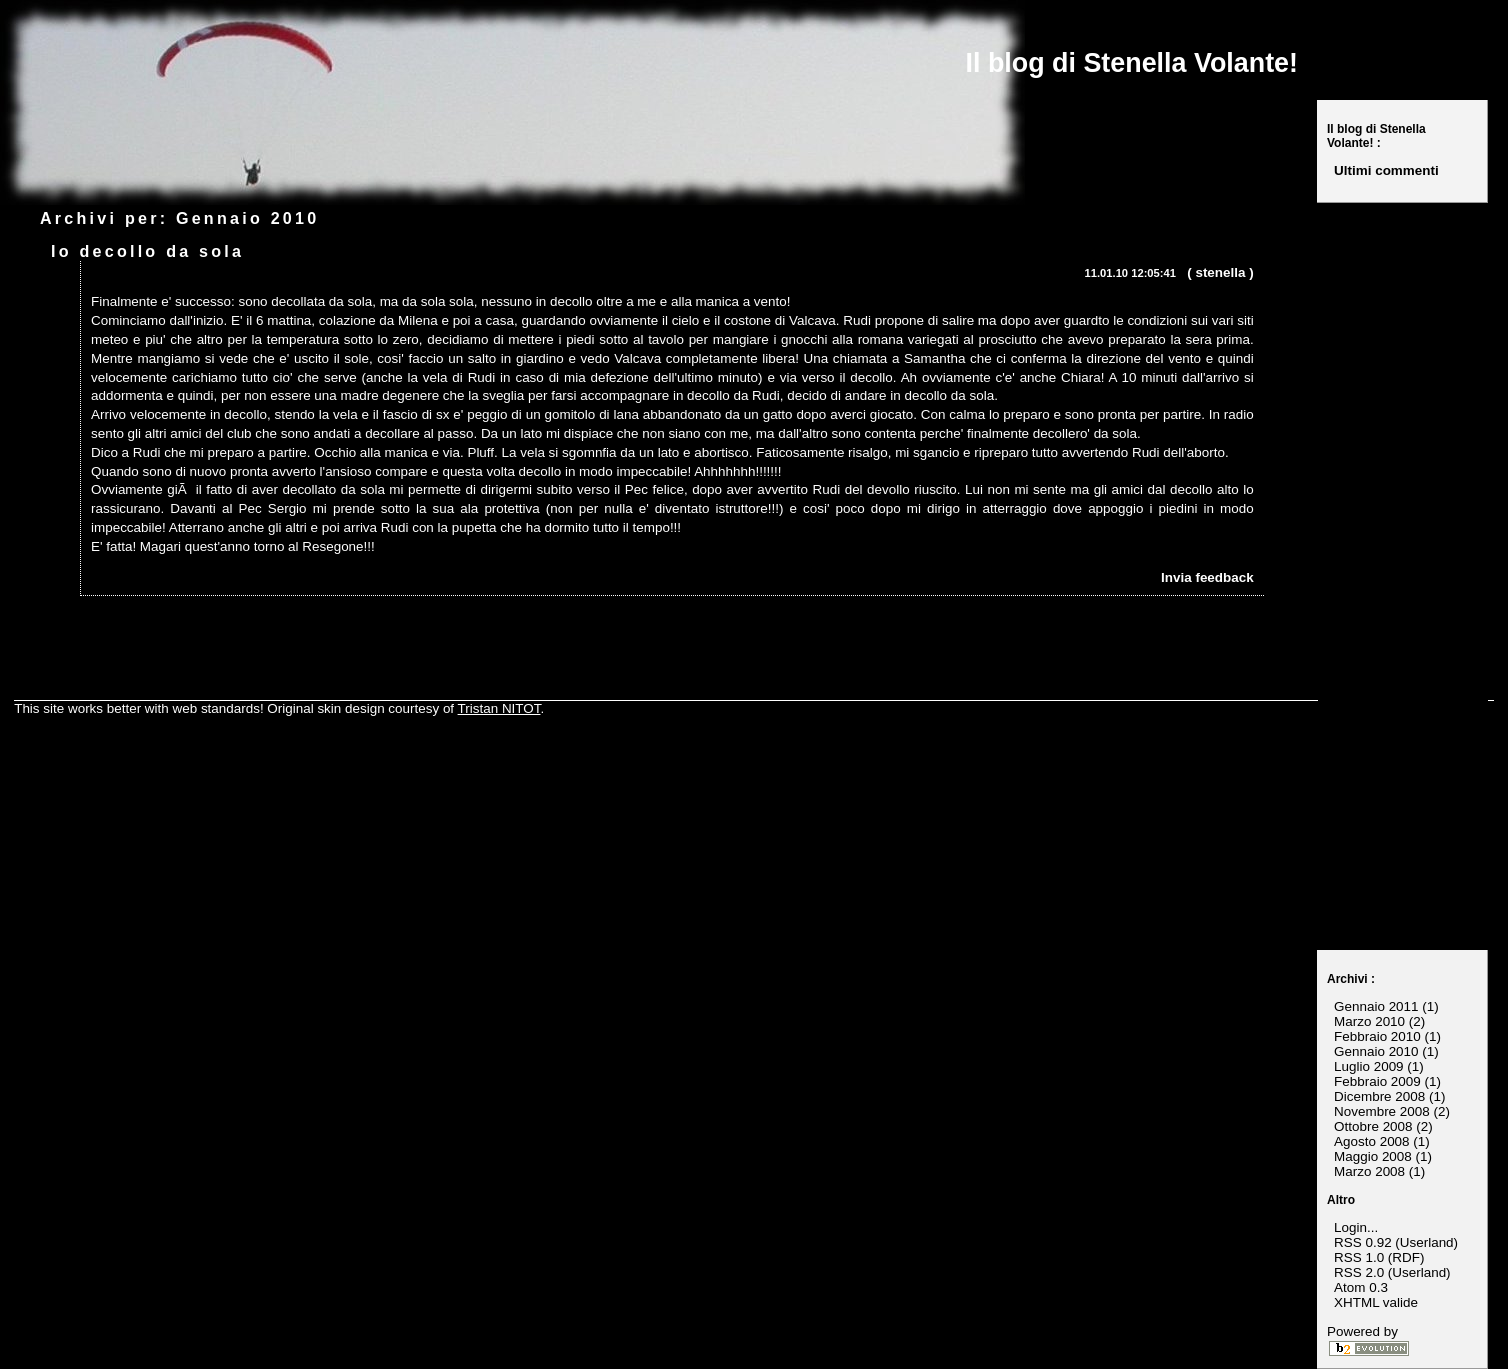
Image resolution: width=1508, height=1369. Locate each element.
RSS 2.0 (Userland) (1392, 1272)
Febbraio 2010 (1377, 1036)
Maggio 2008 (1373, 1156)
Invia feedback (1207, 577)
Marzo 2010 (1369, 1021)
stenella (1220, 272)
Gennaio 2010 (1376, 1051)
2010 (295, 218)
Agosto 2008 (1371, 1141)
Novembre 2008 (1382, 1111)
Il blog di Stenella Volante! (1132, 63)
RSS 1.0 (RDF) (1379, 1257)
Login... (1356, 1227)
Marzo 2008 (1369, 1171)
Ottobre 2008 (1373, 1126)
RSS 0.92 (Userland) (1396, 1242)
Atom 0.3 (1361, 1287)
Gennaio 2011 (1376, 1006)
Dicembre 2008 (1379, 1096)
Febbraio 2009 (1377, 1081)
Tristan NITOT (499, 708)
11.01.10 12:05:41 (1130, 273)
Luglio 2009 (1369, 1066)
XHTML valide (1376, 1302)
